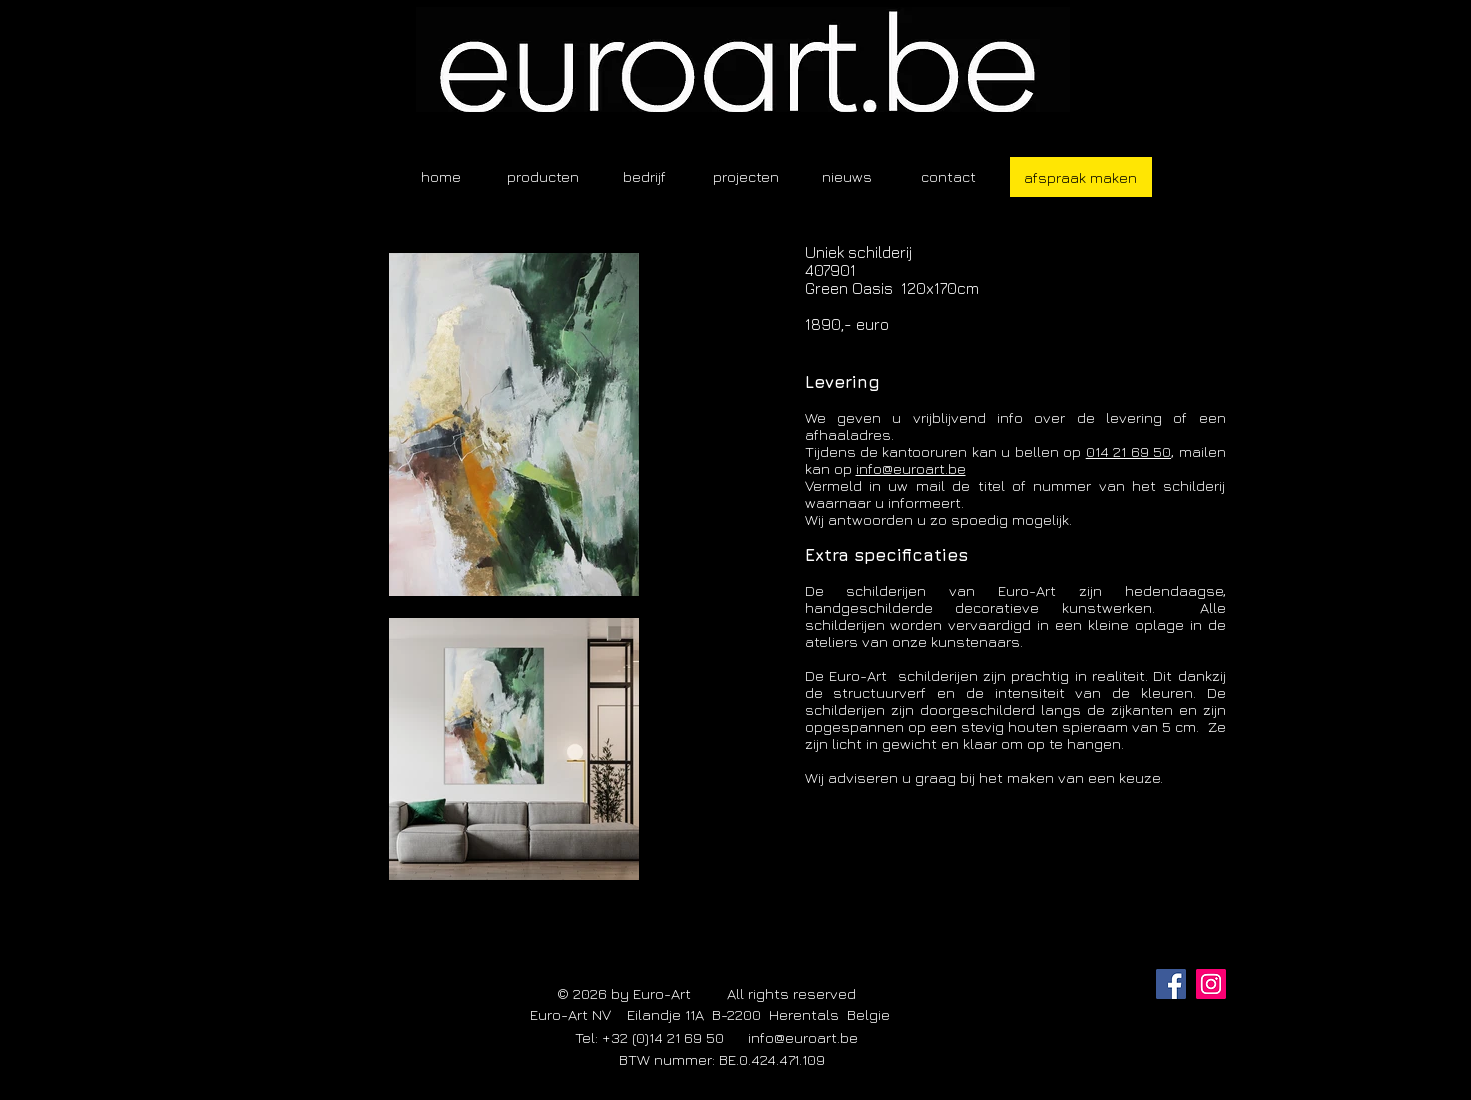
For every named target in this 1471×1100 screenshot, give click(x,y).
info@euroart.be (911, 468)
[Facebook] (1171, 984)
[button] (543, 176)
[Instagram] (1211, 984)
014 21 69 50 (1128, 451)
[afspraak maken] (1081, 177)
